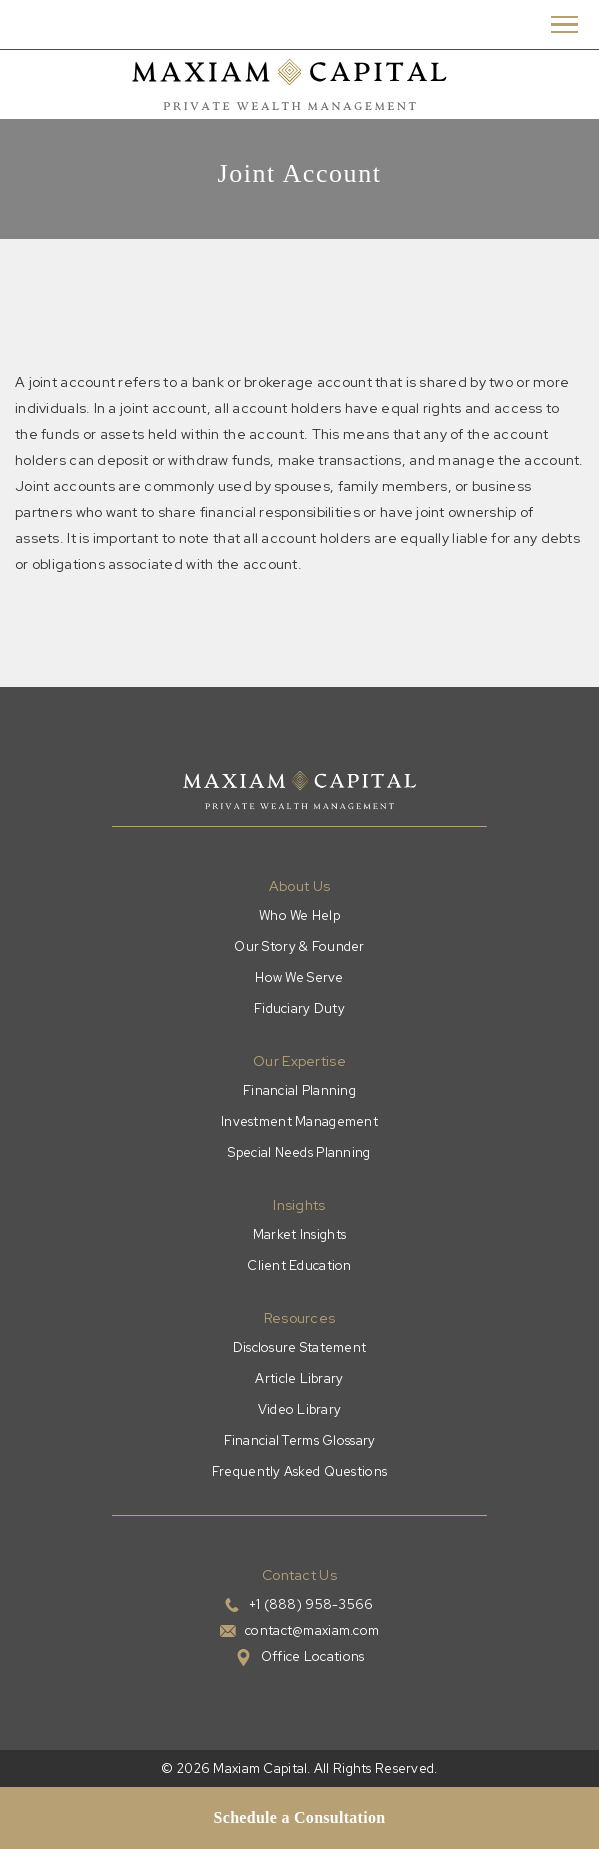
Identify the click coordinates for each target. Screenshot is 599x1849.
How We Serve (299, 977)
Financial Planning (299, 1090)
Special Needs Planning (299, 1152)
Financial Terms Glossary (300, 1440)
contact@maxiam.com (312, 1630)
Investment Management (299, 1121)
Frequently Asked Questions (299, 1471)
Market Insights (299, 1234)
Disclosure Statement (300, 1347)
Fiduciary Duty (299, 1008)
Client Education (299, 1265)
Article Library (299, 1378)
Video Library (300, 1409)
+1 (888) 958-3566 (311, 1604)
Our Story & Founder (299, 946)
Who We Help (299, 915)
